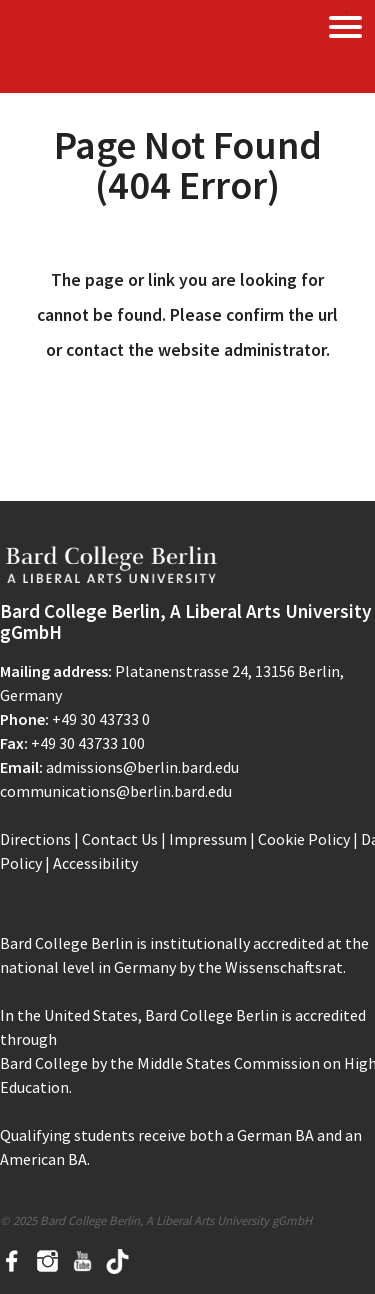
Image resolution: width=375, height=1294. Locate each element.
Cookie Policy (304, 839)
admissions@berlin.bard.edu (142, 767)
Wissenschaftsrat (284, 967)
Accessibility (95, 863)
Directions (35, 839)
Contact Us (120, 839)
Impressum (208, 839)
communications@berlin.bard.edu (116, 791)
